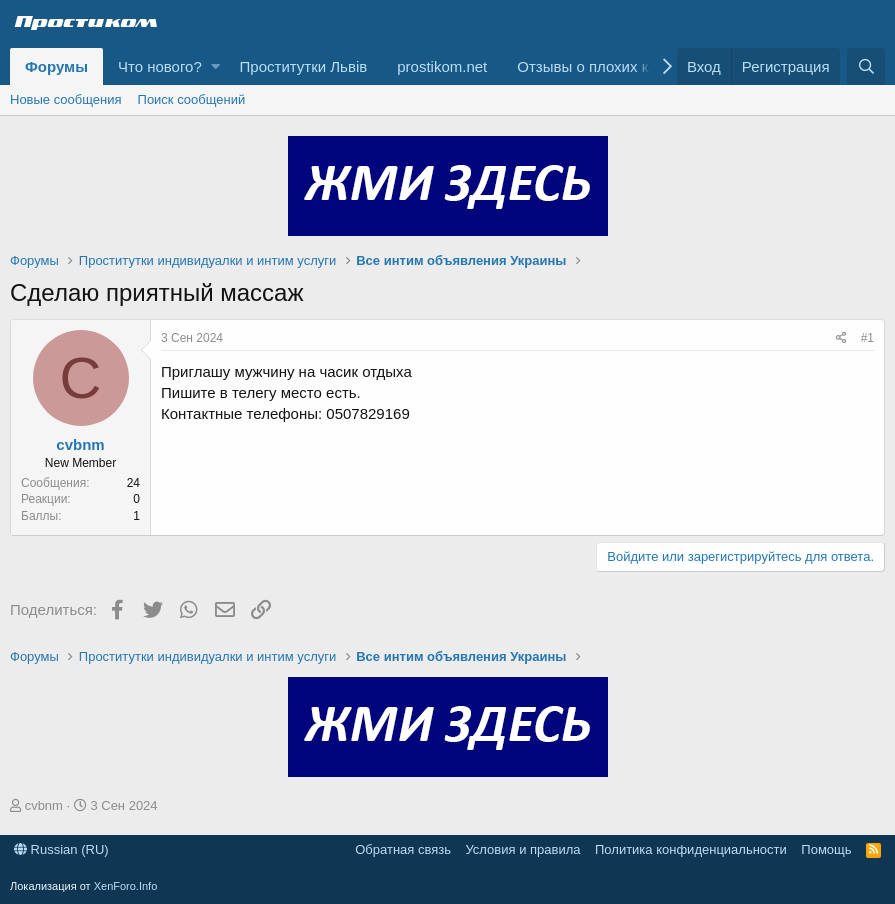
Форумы (56, 66)
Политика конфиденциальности (691, 849)
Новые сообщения (66, 99)
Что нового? (160, 66)
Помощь (826, 849)
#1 (867, 338)
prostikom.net (442, 66)
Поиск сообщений (192, 99)
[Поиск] (866, 66)
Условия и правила (522, 849)
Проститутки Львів (304, 66)
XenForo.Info (126, 886)
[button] (215, 66)
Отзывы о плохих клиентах (610, 66)
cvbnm (80, 444)
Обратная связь (403, 849)
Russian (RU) (61, 849)
